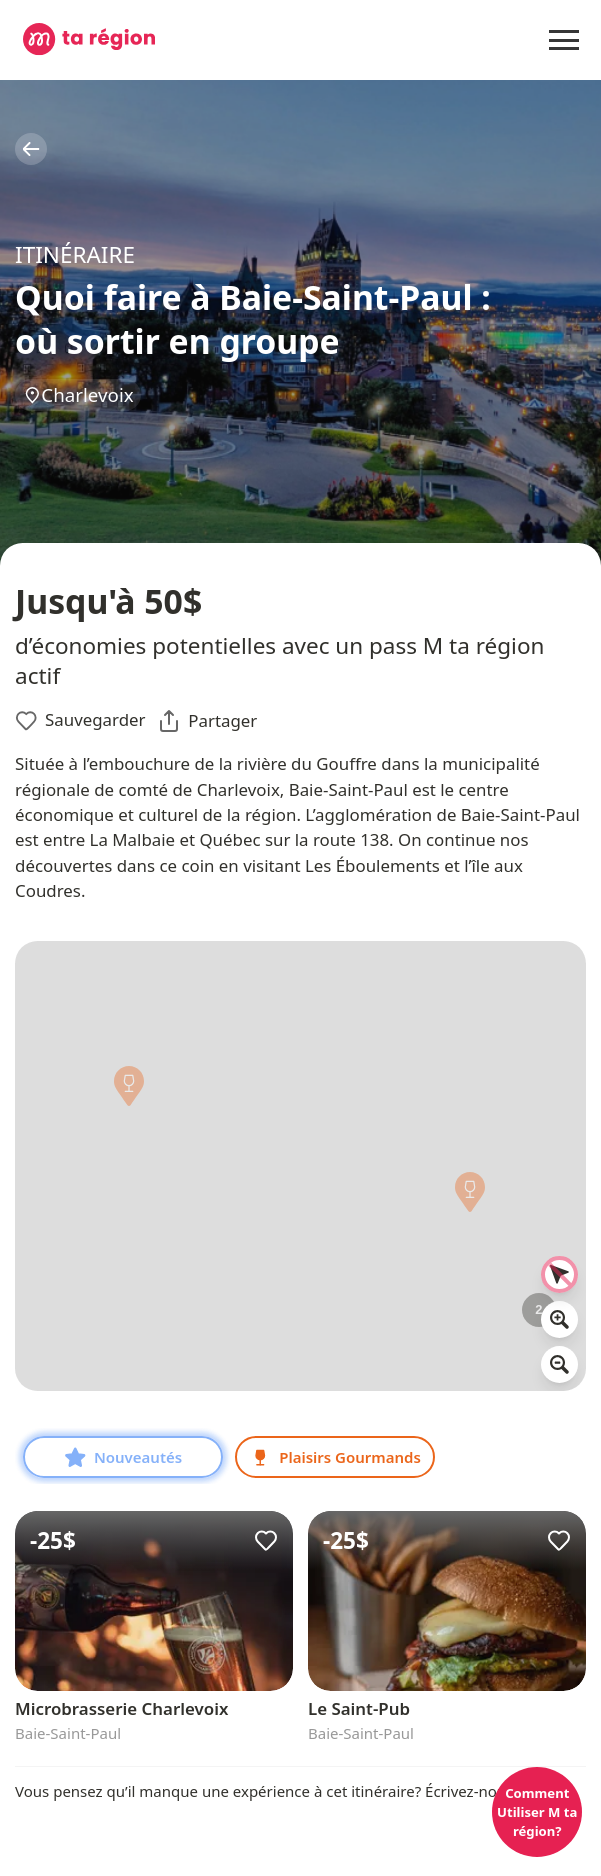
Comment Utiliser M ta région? (537, 1812)
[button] (471, 1198)
